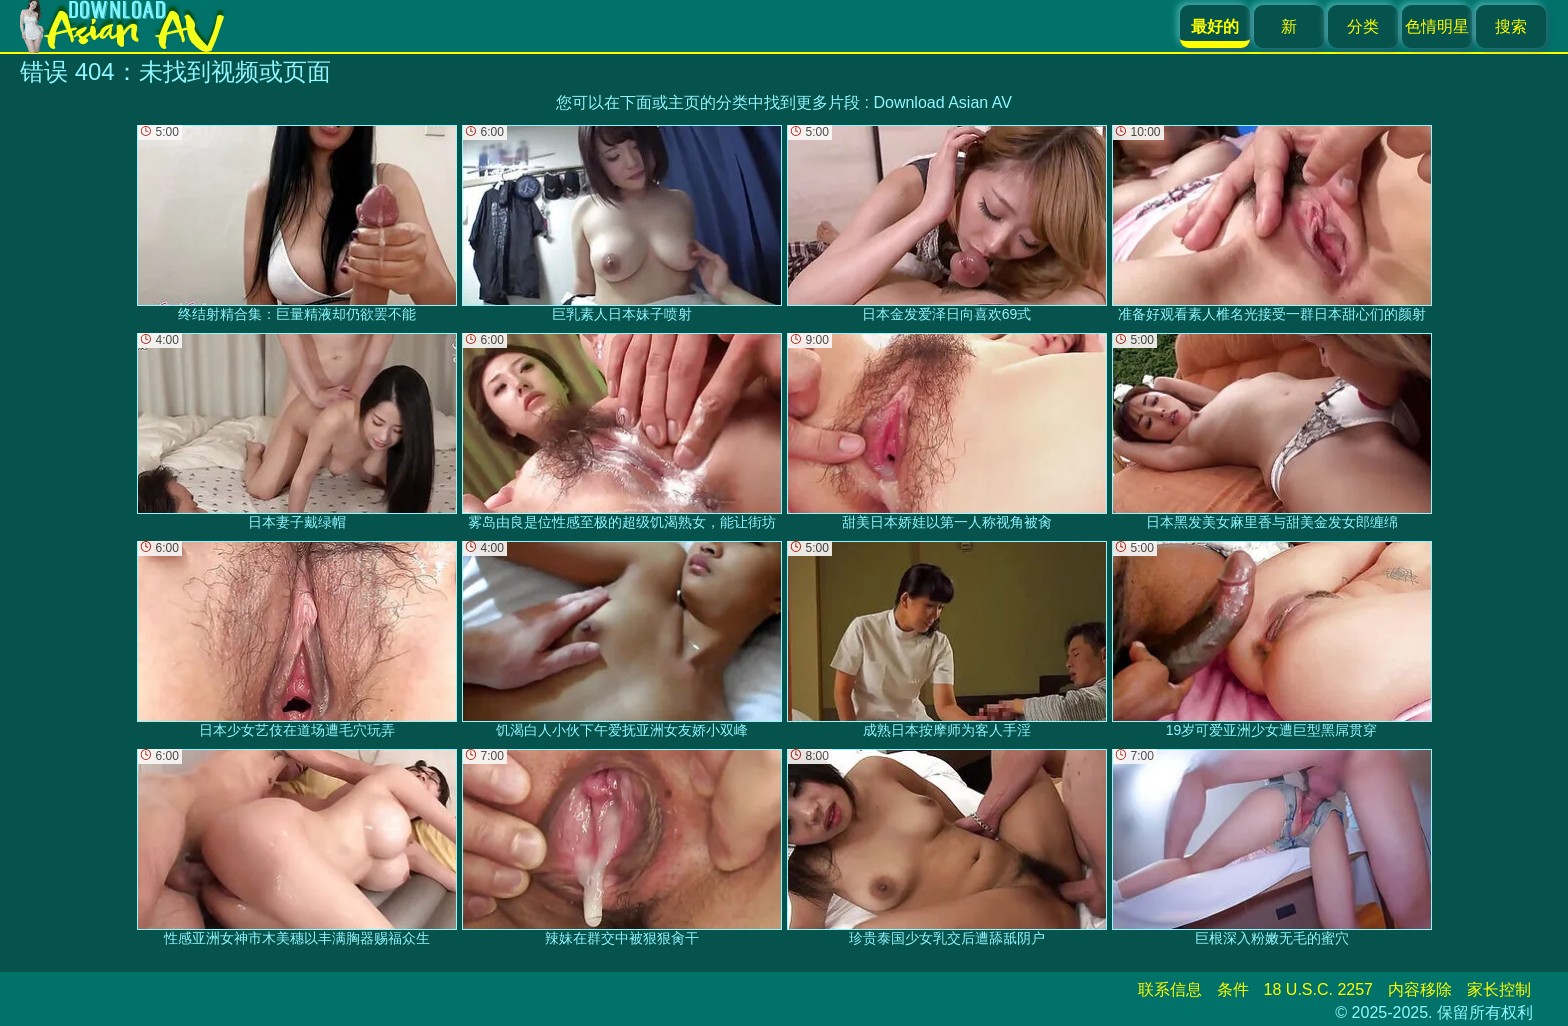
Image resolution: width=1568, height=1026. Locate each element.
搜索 (1511, 26)
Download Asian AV (942, 102)
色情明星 (1437, 26)
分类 (1363, 26)
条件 (1233, 989)
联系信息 (1170, 989)
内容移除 (1420, 989)
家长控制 (1499, 989)
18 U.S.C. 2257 (1318, 989)
